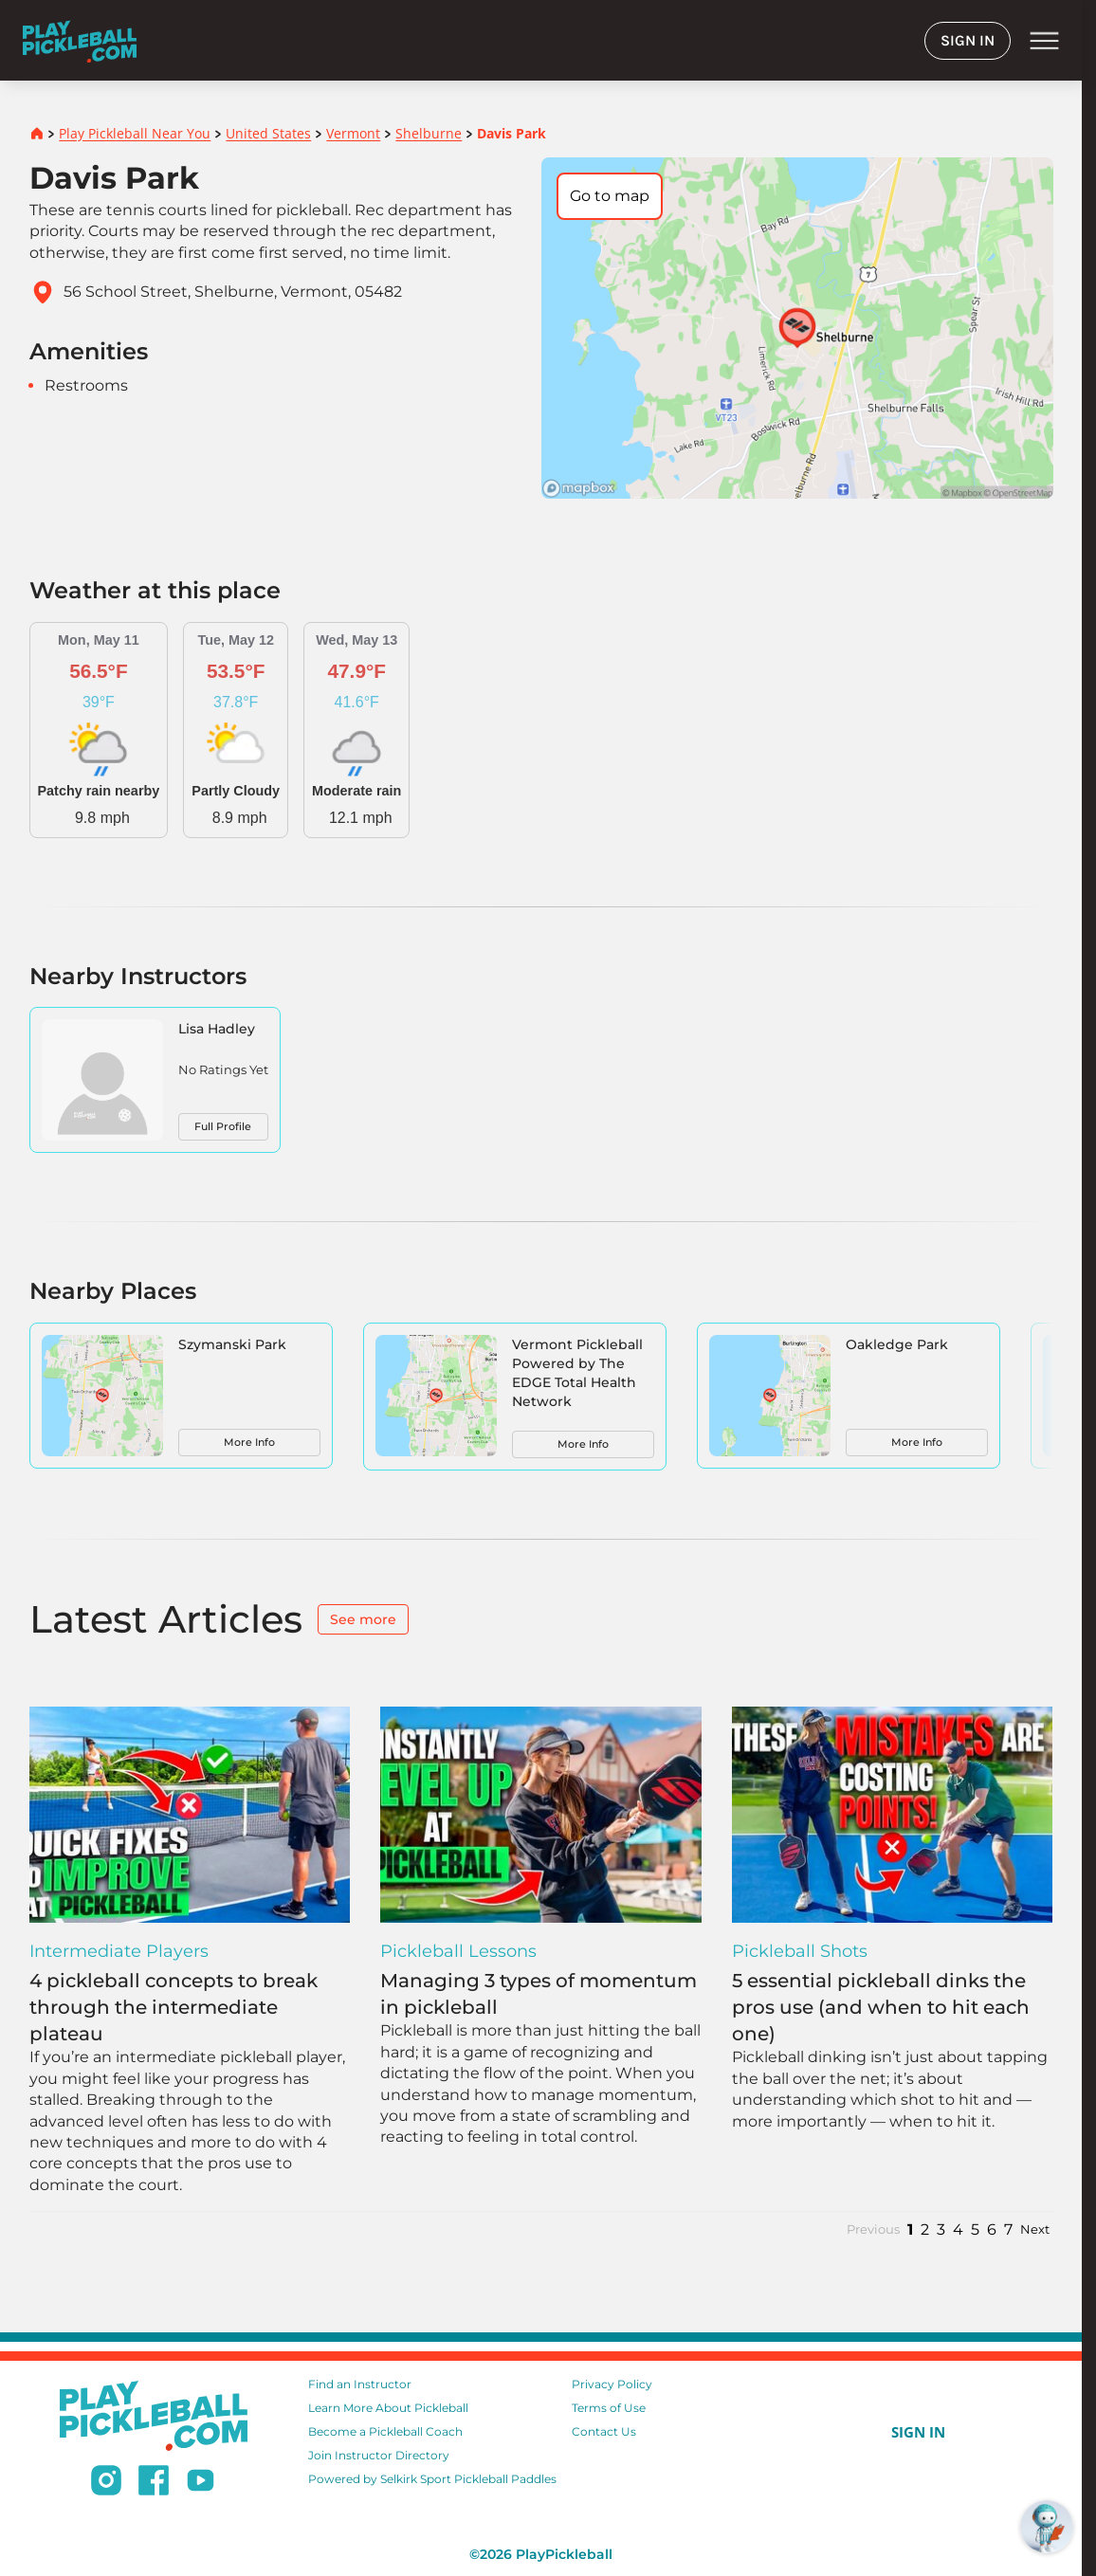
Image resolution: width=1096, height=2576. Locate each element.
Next (1035, 2229)
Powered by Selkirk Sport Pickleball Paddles (432, 2479)
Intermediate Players (119, 1951)
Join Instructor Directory (378, 2455)
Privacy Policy (612, 2384)
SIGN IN (968, 40)
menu (1044, 41)
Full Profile (222, 1126)
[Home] (80, 40)
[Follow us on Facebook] (154, 2483)
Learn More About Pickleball (388, 2408)
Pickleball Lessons (458, 1951)
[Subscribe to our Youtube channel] (200, 2483)
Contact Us (604, 2431)
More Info (249, 1442)
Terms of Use (609, 2408)
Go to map (609, 196)
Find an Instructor (359, 2384)
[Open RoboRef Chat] (1046, 2526)
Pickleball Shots (800, 1951)
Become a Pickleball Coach (385, 2431)
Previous (873, 2229)
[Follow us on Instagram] (106, 2483)
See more (363, 1619)
